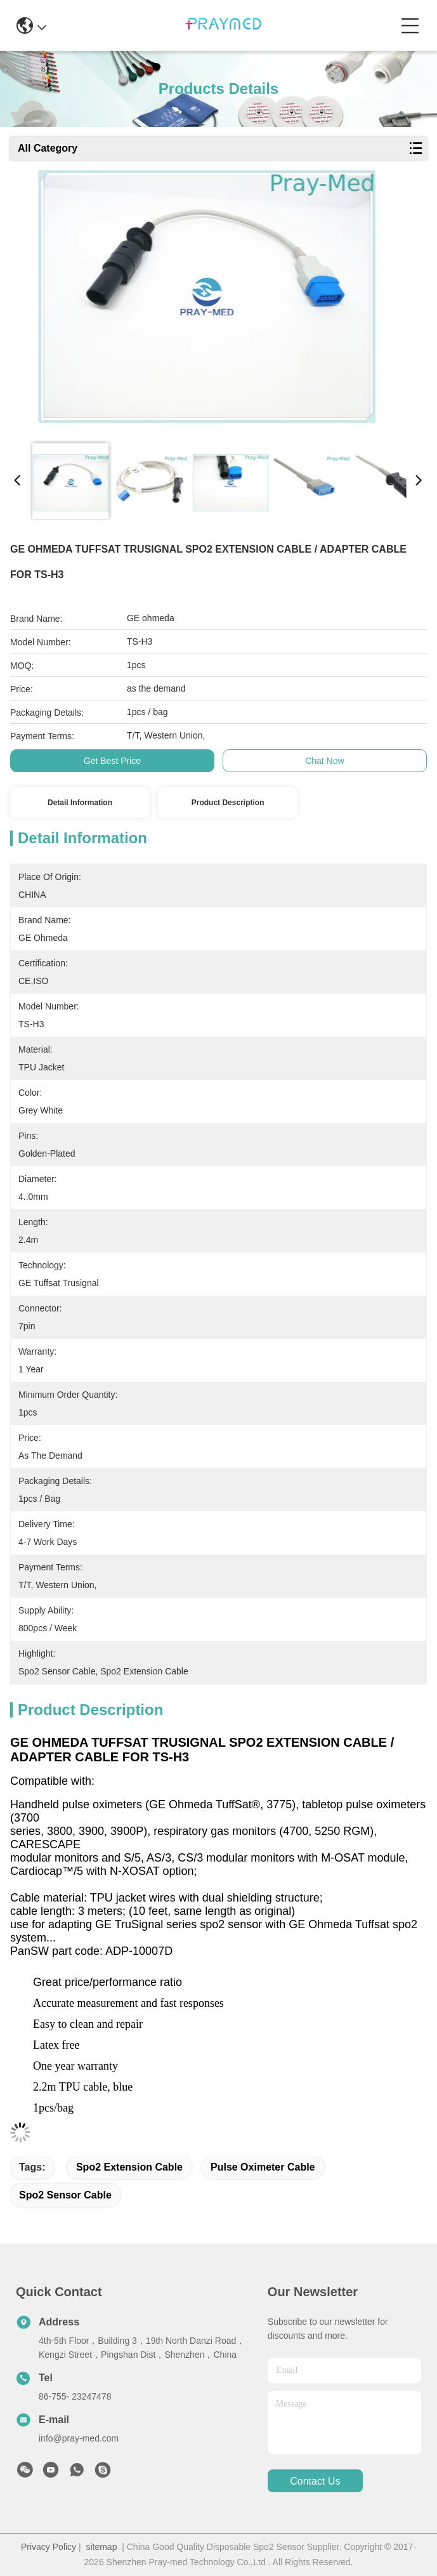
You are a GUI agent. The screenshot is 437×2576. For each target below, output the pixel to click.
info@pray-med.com (79, 2438)
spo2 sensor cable (65, 2195)
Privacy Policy (48, 2547)
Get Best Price (112, 760)
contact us (315, 2481)
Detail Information (80, 802)
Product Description (228, 802)
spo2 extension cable (129, 2167)
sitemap (101, 2547)
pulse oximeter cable (263, 2167)
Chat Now (324, 761)
